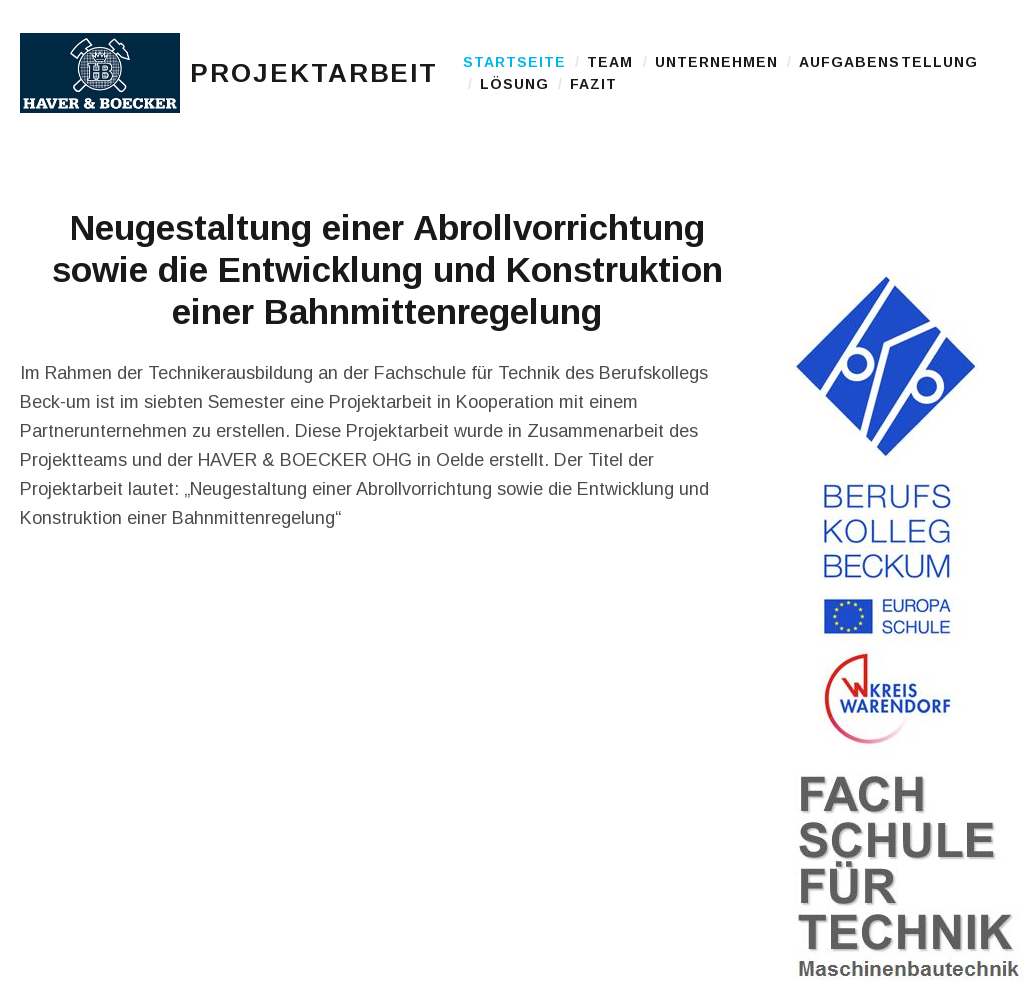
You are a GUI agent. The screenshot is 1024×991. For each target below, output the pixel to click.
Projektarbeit (314, 100)
